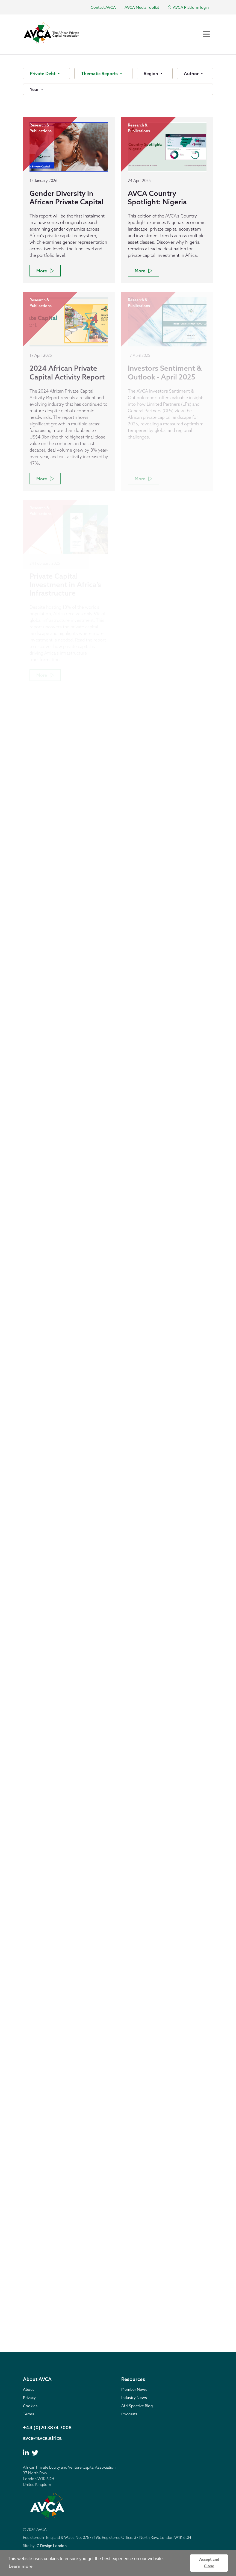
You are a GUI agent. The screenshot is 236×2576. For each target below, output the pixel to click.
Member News (134, 2389)
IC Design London (51, 2545)
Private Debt (43, 73)
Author (192, 73)
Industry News (134, 2397)
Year (35, 89)
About (28, 2389)
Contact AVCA (103, 7)
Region (151, 73)
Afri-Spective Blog (137, 2405)
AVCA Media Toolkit (142, 7)
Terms (28, 2413)
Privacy (29, 2397)
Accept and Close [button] (209, 2563)
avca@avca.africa (42, 2438)
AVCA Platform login (188, 7)
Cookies (30, 2405)
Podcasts (129, 2413)
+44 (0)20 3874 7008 (47, 2427)
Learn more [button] (21, 2566)
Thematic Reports (100, 73)
